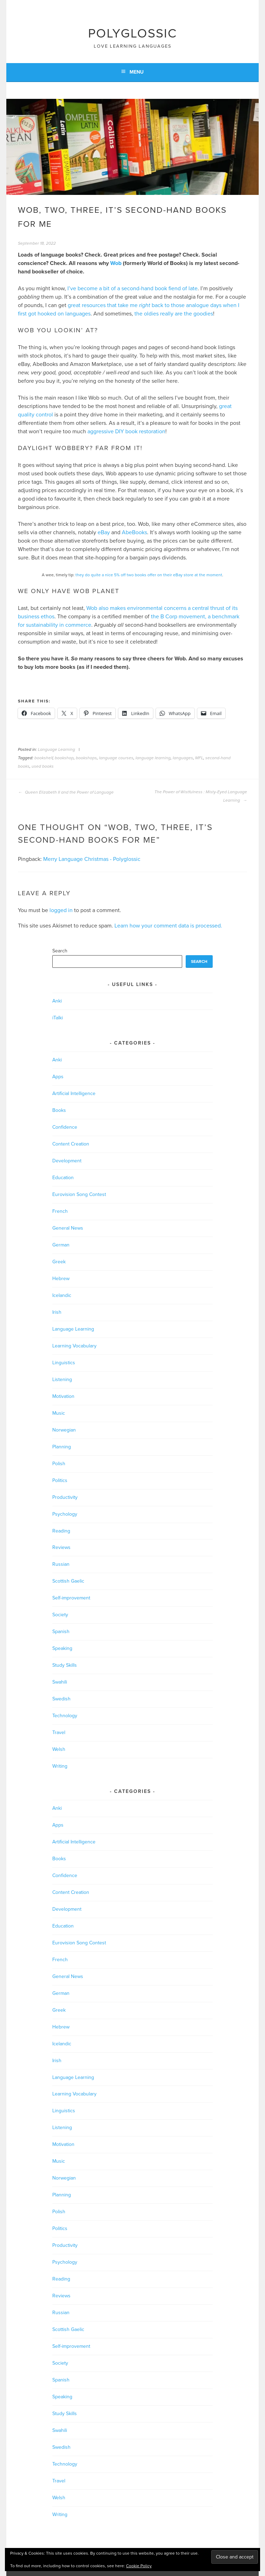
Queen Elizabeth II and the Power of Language (66, 792)
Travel (58, 1732)
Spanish (60, 1631)
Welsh (58, 1749)
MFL (199, 757)
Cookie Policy (139, 2565)
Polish (58, 1464)
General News (67, 1228)
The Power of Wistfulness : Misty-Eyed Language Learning (200, 796)
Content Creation (70, 1144)
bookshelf (43, 757)
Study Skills (64, 1665)
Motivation (63, 1396)
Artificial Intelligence (73, 1093)
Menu (137, 72)
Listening (62, 1379)
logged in (61, 910)
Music (58, 1413)
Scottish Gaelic (68, 1581)
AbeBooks (134, 532)
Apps (58, 1077)
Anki (57, 1001)
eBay (104, 532)
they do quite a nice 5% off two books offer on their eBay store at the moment (148, 574)
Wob (115, 263)
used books (43, 766)
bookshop (64, 757)
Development (66, 1161)
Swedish (61, 1699)
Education (63, 1178)
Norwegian (64, 1430)
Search (59, 951)
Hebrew (60, 1279)
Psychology (64, 1514)
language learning (153, 757)
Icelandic (61, 1295)
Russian (60, 1564)
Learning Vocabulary (74, 1346)
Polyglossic (132, 33)
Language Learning (56, 749)
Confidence (64, 1127)
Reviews (61, 1547)
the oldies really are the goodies (173, 313)
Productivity (65, 1497)
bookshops (86, 757)
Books (59, 1110)
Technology (64, 1716)
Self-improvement (71, 1598)
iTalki (57, 1018)
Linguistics (63, 1363)
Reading (61, 1531)
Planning (61, 1447)
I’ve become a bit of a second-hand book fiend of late (132, 288)
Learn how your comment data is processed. (168, 925)
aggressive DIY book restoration (126, 431)
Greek (59, 1262)
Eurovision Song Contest (79, 1194)
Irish (56, 1312)
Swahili (59, 1682)
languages (183, 757)
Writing (59, 1766)
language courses (116, 757)
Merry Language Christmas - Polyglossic (91, 859)
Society (60, 1615)
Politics (59, 1480)
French (60, 1211)
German (60, 1245)
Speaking (62, 1648)
